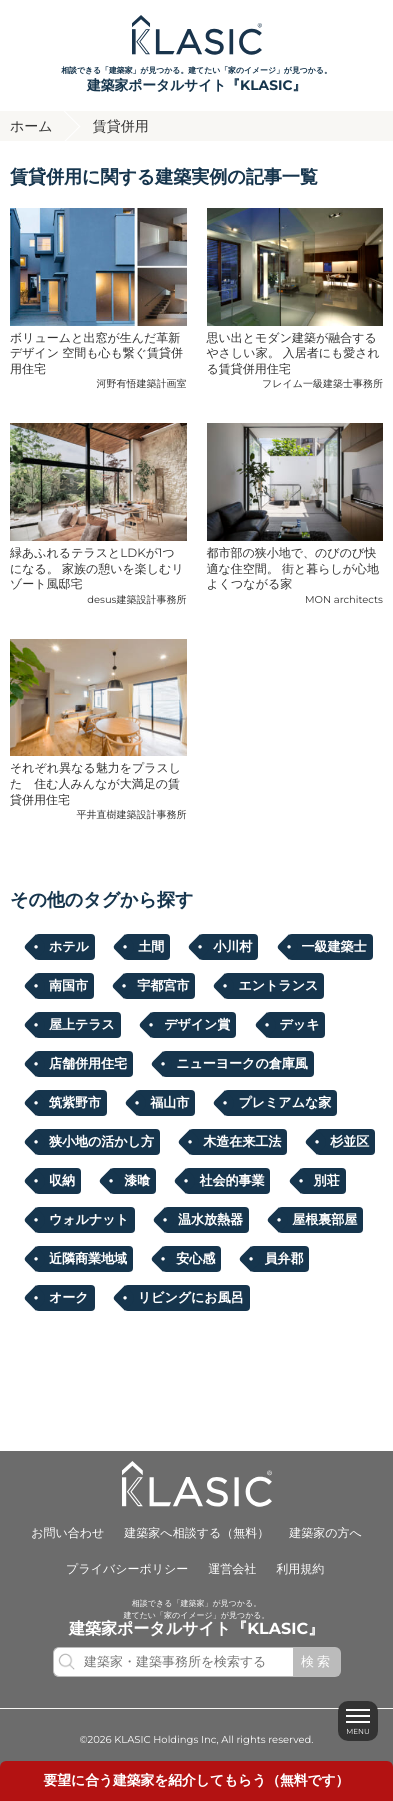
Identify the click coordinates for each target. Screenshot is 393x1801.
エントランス (278, 986)
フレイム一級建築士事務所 (322, 383)
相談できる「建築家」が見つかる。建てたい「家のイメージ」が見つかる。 (196, 80)
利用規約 (300, 1569)
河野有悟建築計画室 (142, 383)
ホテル (69, 947)
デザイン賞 (197, 1025)
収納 (62, 1181)
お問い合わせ (67, 1533)
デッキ (300, 1025)
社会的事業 (231, 1181)
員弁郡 (283, 1259)
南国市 (68, 986)
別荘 (327, 1181)
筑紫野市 (75, 1103)
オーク (69, 1298)
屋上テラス (82, 1025)
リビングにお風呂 (191, 1298)
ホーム (31, 126)
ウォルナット (89, 1220)
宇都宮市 (163, 986)
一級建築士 (334, 947)
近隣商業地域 (88, 1259)
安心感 (195, 1259)
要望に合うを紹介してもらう (197, 1781)
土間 (151, 947)
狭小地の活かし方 (101, 1142)
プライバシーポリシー (127, 1569)
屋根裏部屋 (324, 1220)
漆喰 (137, 1181)
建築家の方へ (325, 1533)
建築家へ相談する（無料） (196, 1533)
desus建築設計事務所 (136, 599)
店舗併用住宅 (88, 1064)
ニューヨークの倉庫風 (242, 1064)
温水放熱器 (210, 1220)
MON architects (344, 599)
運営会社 (232, 1569)
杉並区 (349, 1142)
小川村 (232, 947)
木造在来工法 (242, 1142)
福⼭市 (169, 1103)
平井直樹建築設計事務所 (132, 814)
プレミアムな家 (284, 1103)
